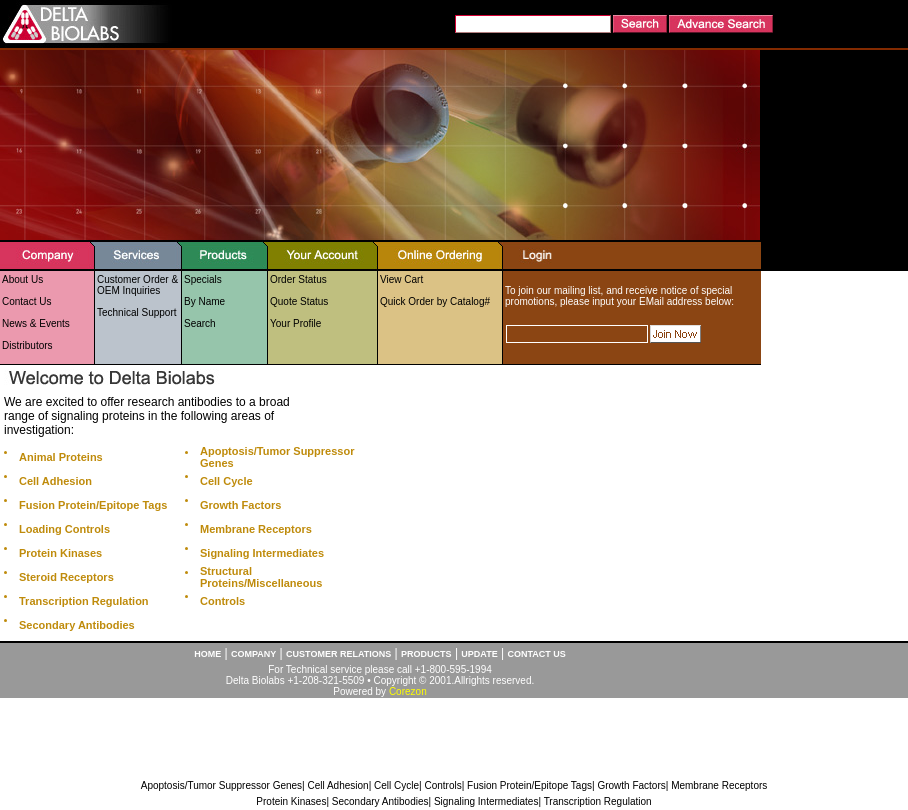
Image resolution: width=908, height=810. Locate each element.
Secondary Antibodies (380, 801)
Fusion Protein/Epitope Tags (529, 785)
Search (200, 323)
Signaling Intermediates (486, 801)
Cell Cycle (396, 785)
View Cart (401, 279)
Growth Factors (631, 785)
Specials (203, 279)
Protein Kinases (291, 801)
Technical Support (137, 312)
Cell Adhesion (337, 785)
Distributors (27, 345)
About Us (22, 279)
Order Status (298, 279)
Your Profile (295, 323)
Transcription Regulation (598, 801)
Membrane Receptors (719, 785)
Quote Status (299, 301)
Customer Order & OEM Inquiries (137, 285)
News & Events (36, 323)
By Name (204, 301)
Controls (442, 785)
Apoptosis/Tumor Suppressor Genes (221, 785)
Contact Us (26, 301)
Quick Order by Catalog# (435, 301)
